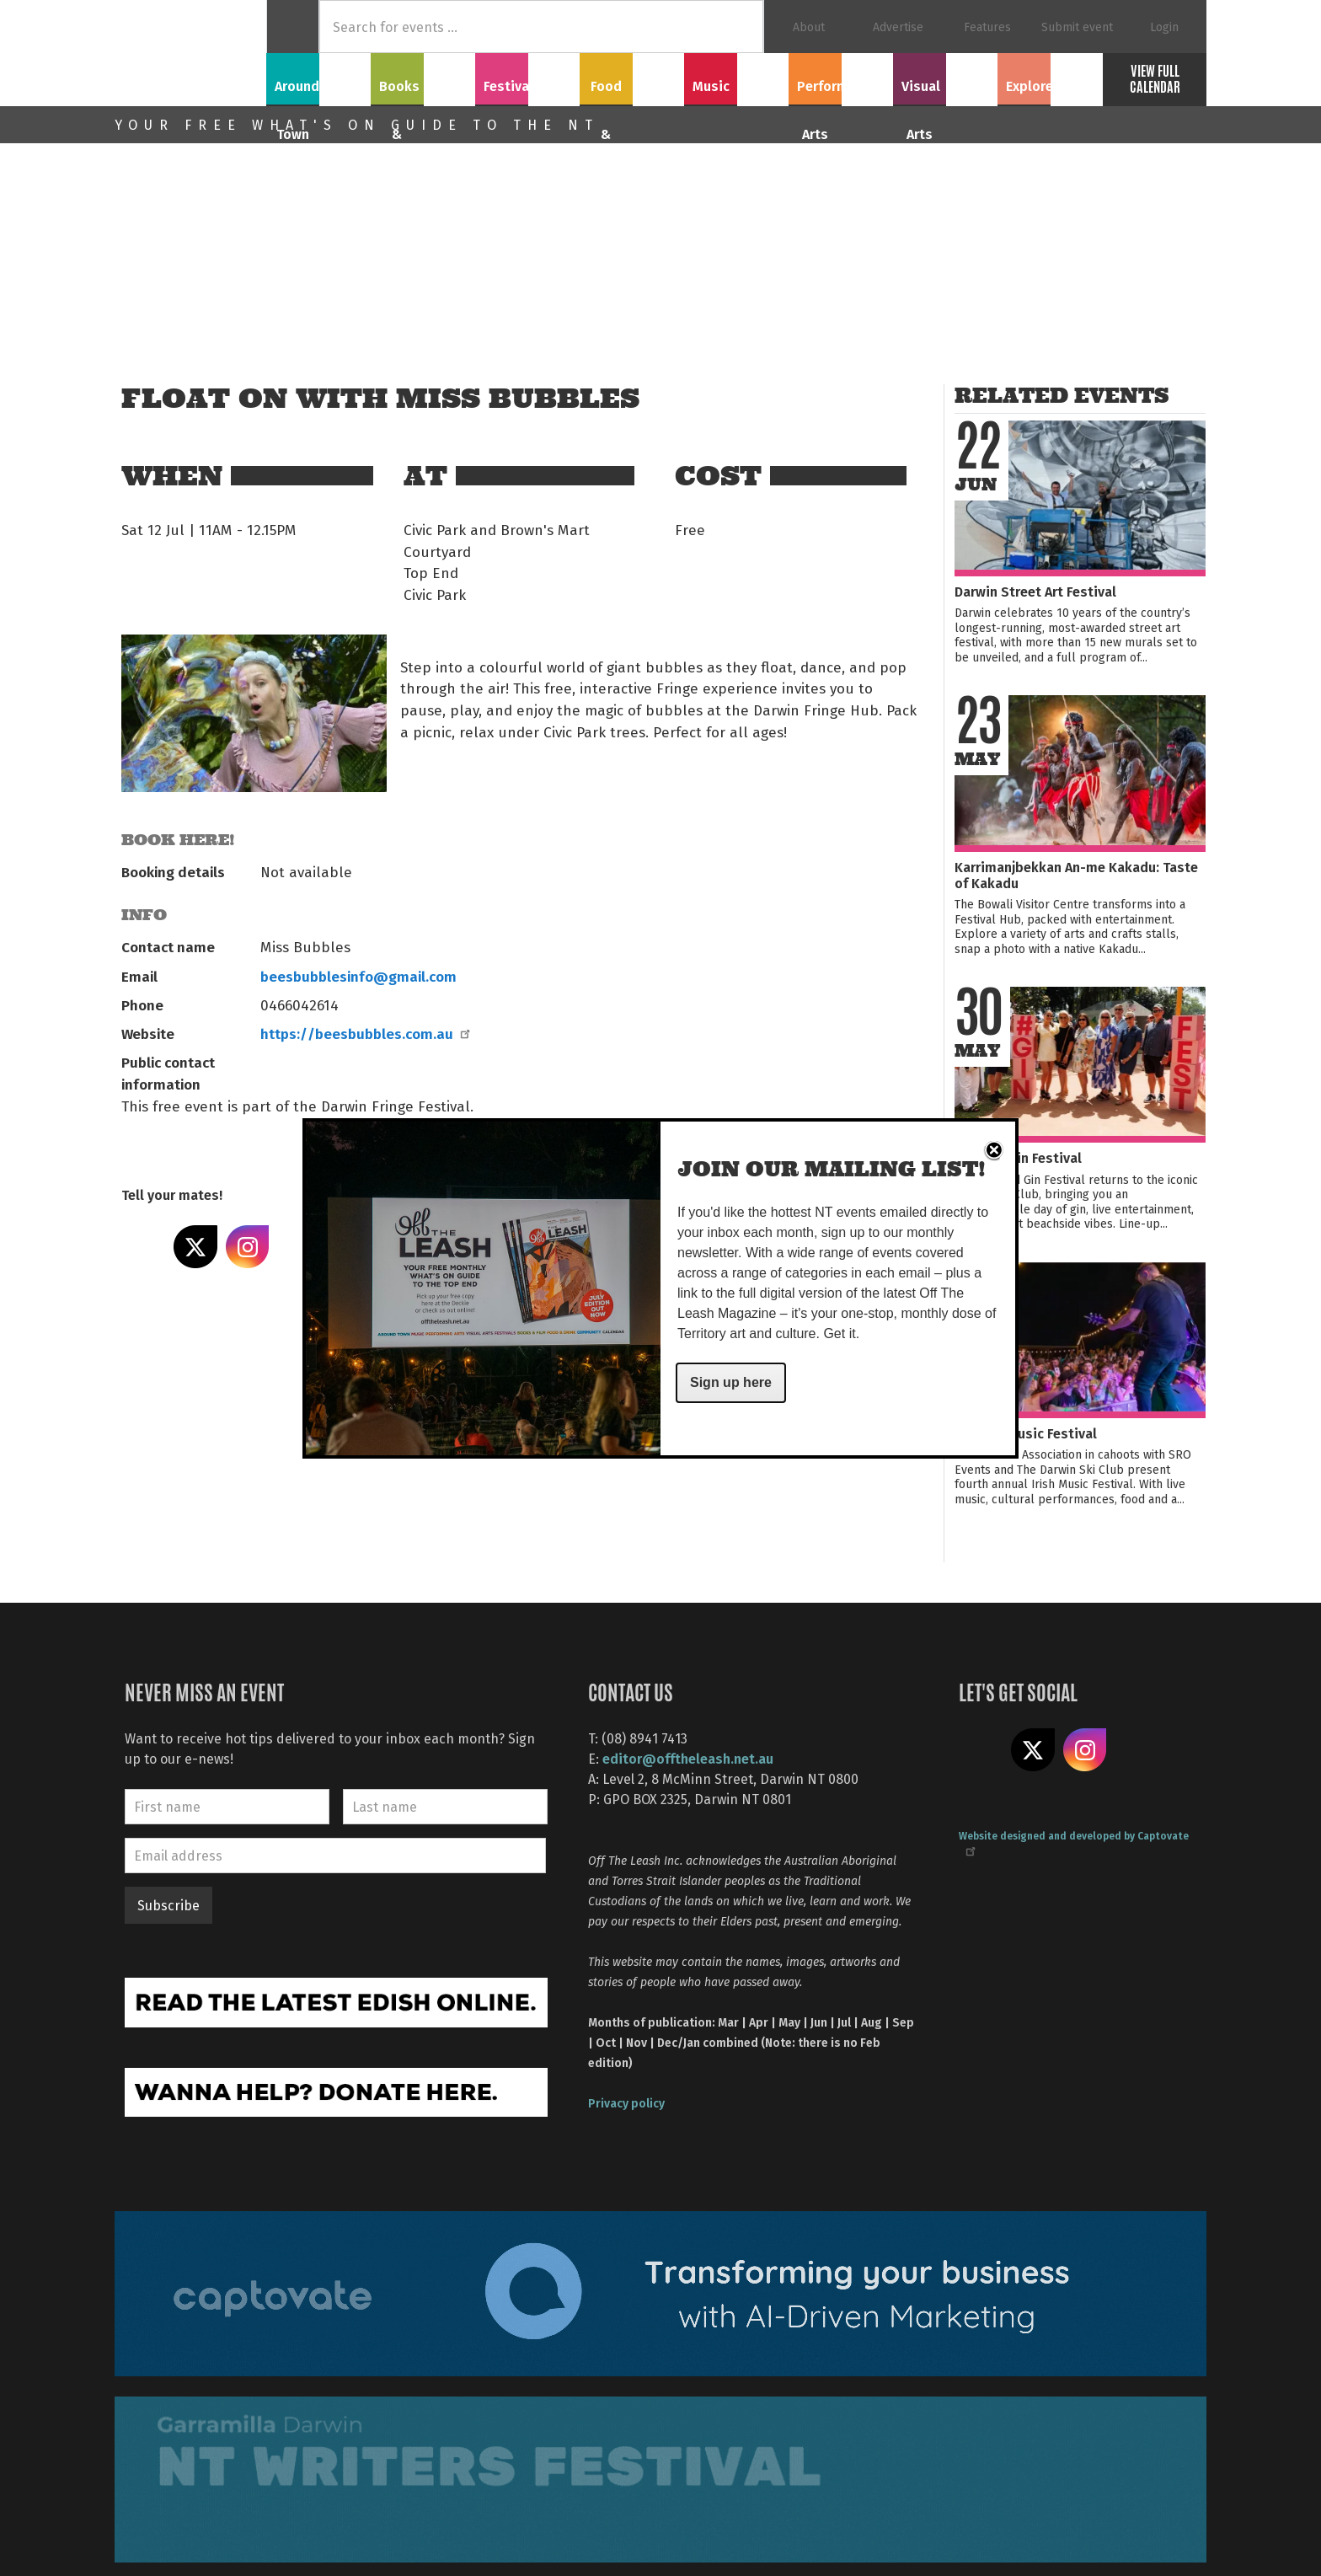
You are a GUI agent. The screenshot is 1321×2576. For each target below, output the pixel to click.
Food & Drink (632, 77)
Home (292, 26)
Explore (1049, 77)
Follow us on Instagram (1085, 1750)
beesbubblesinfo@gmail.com (358, 976)
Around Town (318, 77)
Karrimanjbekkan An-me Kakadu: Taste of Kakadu (1076, 874)
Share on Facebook (143, 1247)
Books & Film (423, 77)
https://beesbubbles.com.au (364, 1033)
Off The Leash (190, 53)
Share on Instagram (248, 1247)
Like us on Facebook (981, 1750)
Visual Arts (945, 77)
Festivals (527, 77)
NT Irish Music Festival (1026, 1432)
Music (736, 77)
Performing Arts (841, 77)
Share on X (195, 1247)
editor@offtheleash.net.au (687, 1758)
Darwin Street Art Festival (1035, 591)
